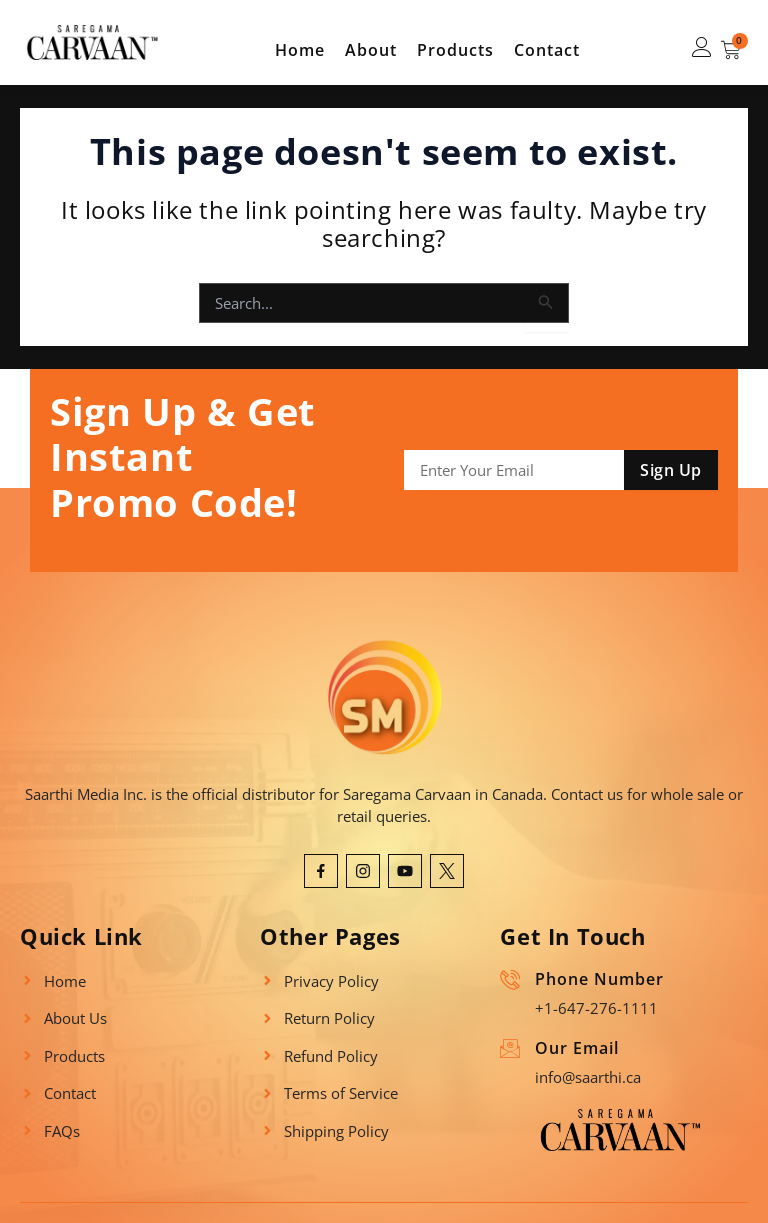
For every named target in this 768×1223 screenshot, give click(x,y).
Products (455, 50)
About (371, 50)
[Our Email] (510, 1049)
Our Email (577, 1048)
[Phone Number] (510, 980)
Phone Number (599, 979)
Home (300, 50)
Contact (547, 50)
